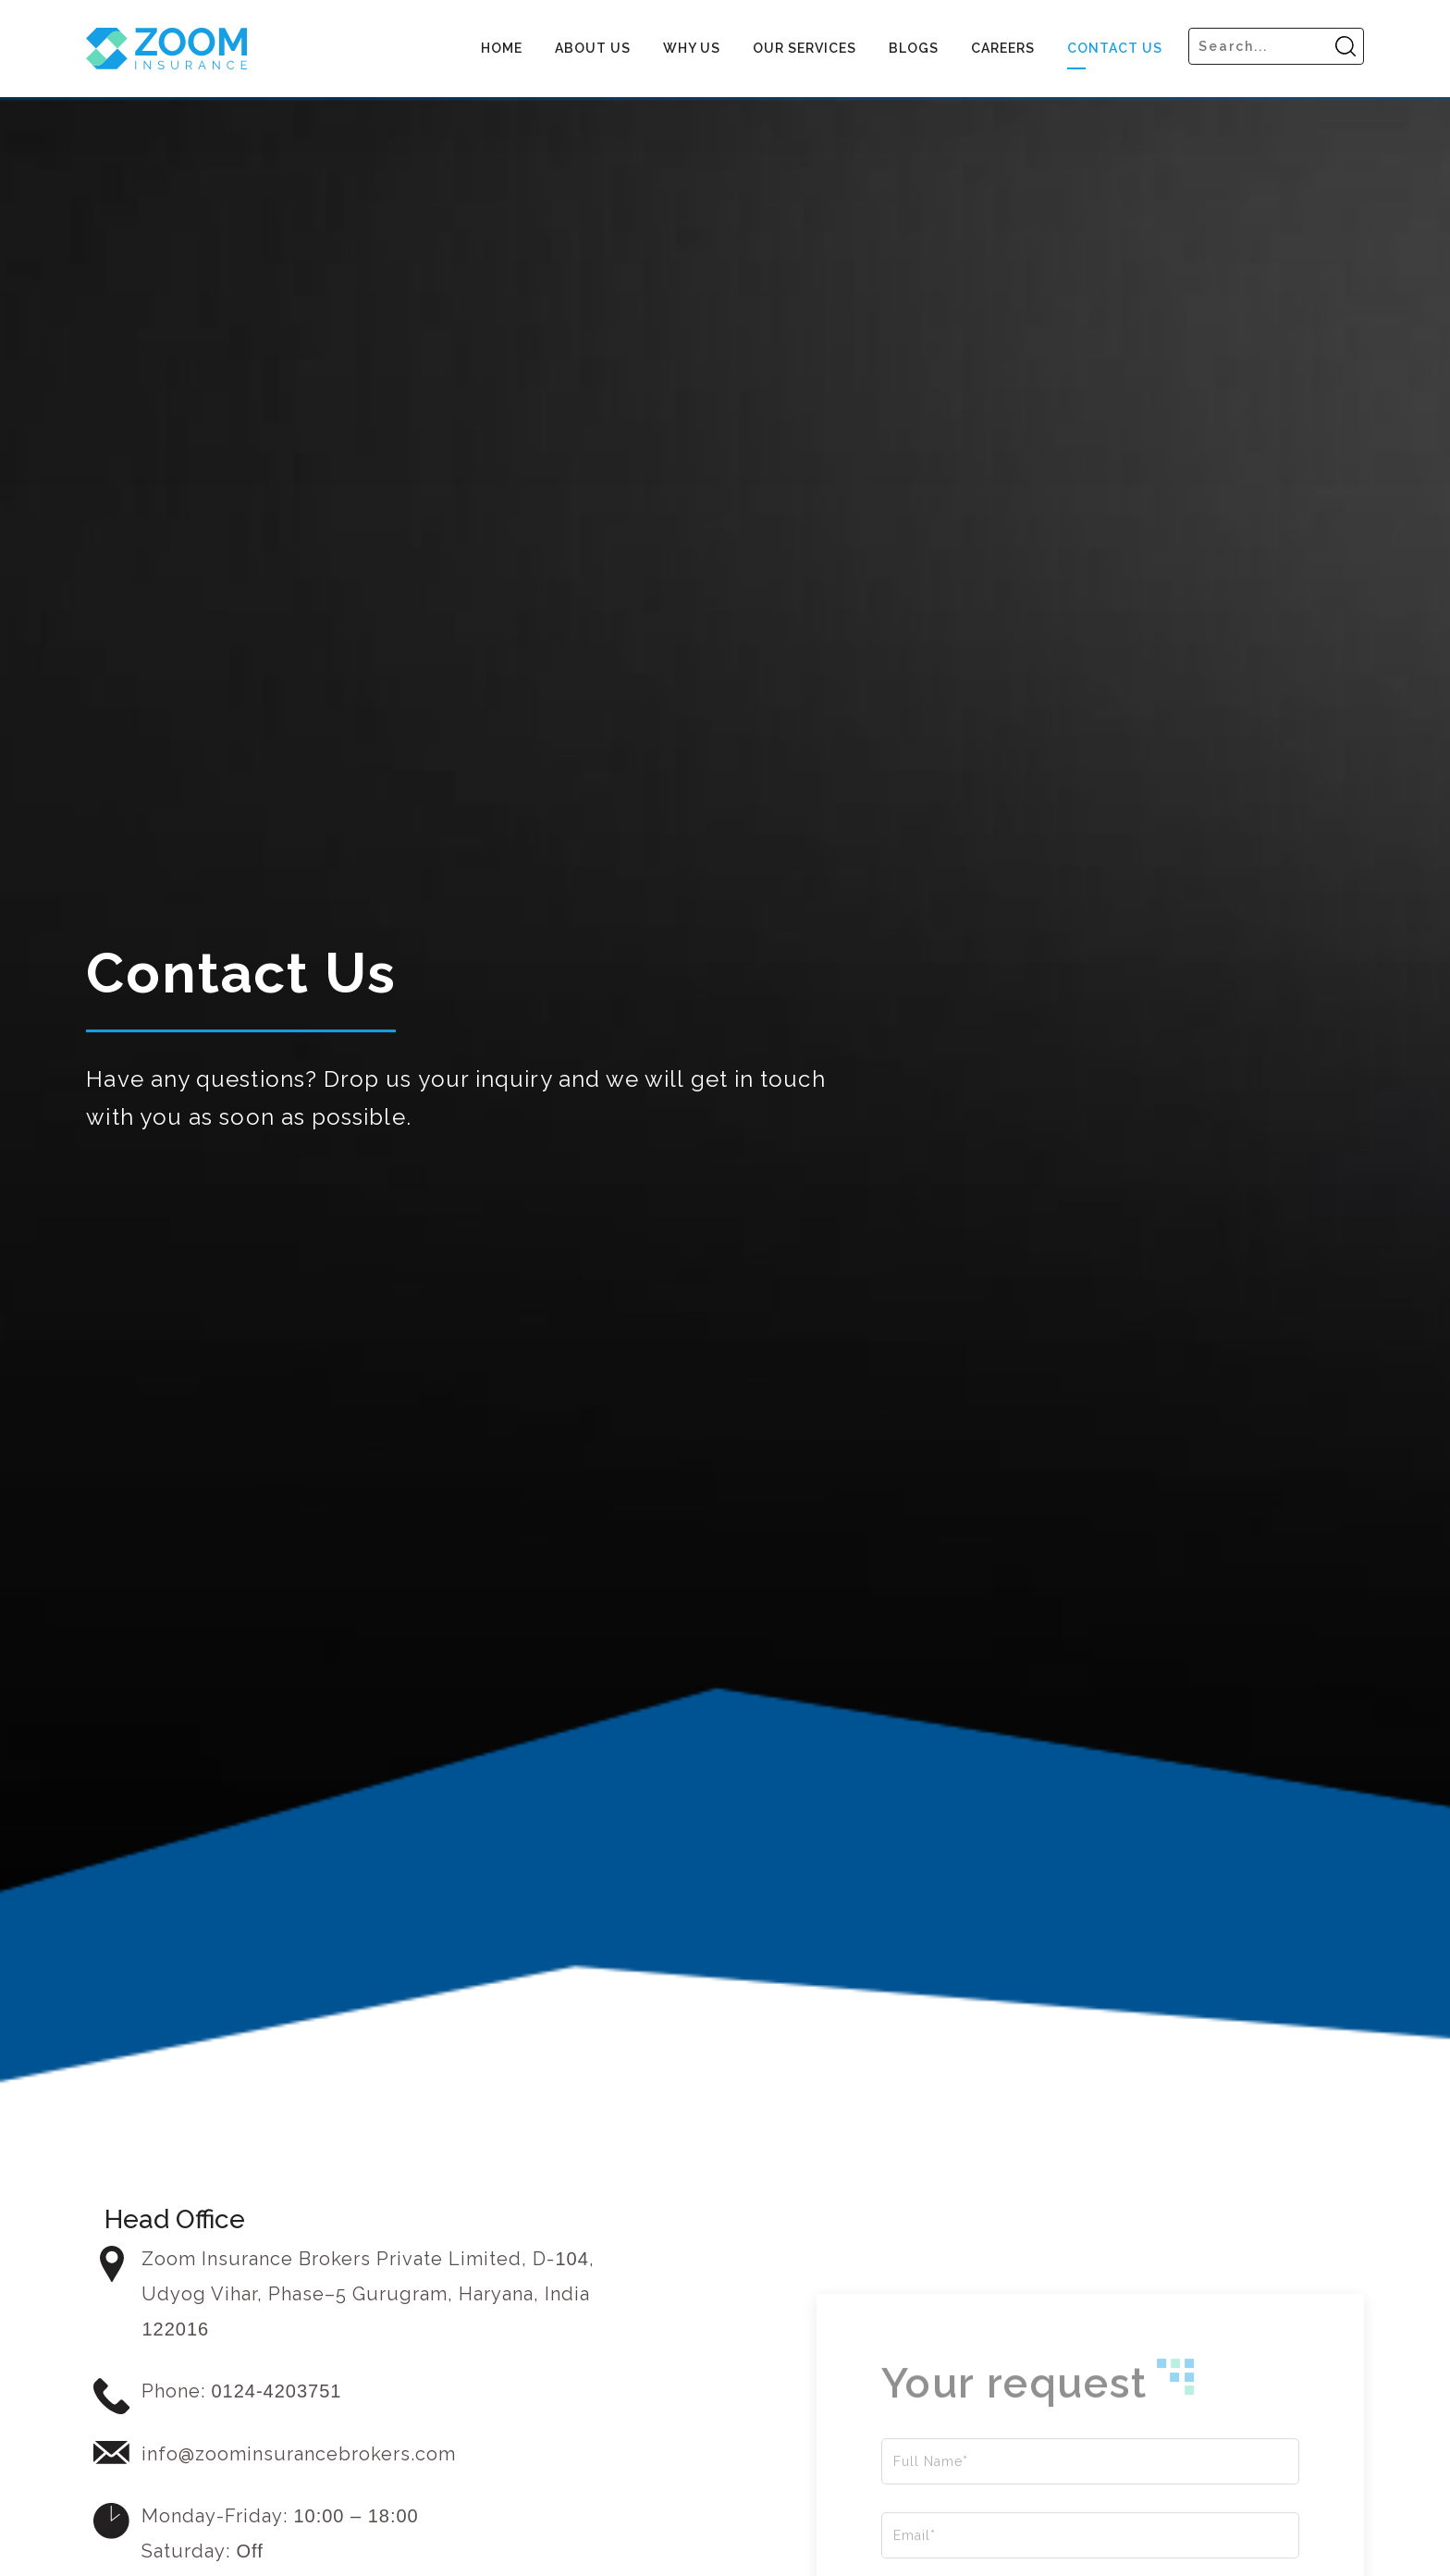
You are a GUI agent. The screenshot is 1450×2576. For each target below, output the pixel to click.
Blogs (914, 48)
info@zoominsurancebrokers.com (298, 2454)
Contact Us (1114, 48)
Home (501, 48)
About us (593, 48)
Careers (1003, 48)
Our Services (804, 48)
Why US (691, 48)
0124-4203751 (276, 2391)
